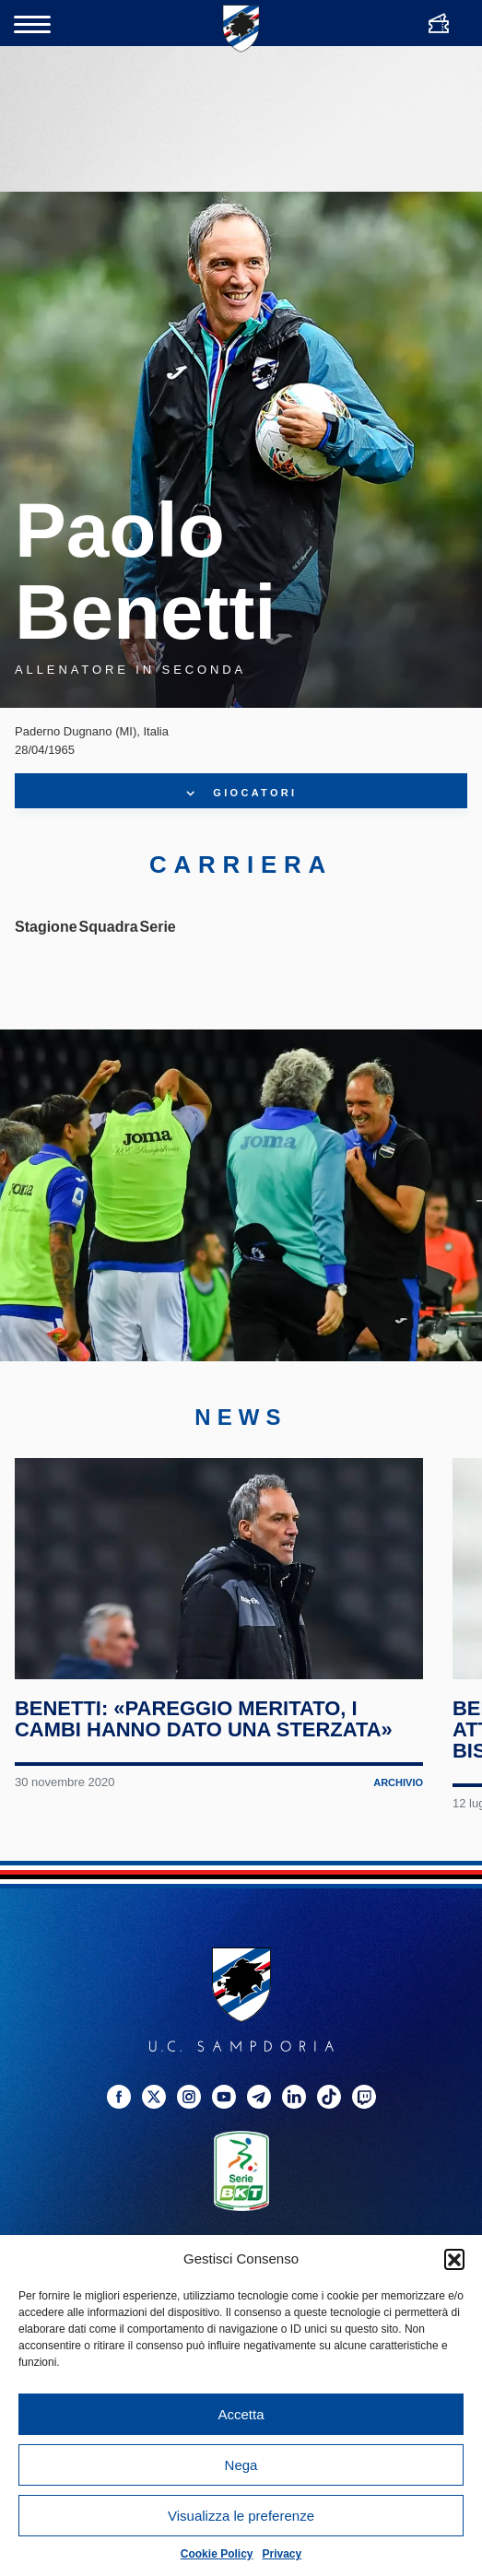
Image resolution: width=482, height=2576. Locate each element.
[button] (454, 2259)
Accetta (240, 2414)
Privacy (282, 2553)
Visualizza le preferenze (241, 2515)
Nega (241, 2465)
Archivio (398, 1782)
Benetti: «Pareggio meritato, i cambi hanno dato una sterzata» (204, 1719)
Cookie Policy (217, 2553)
